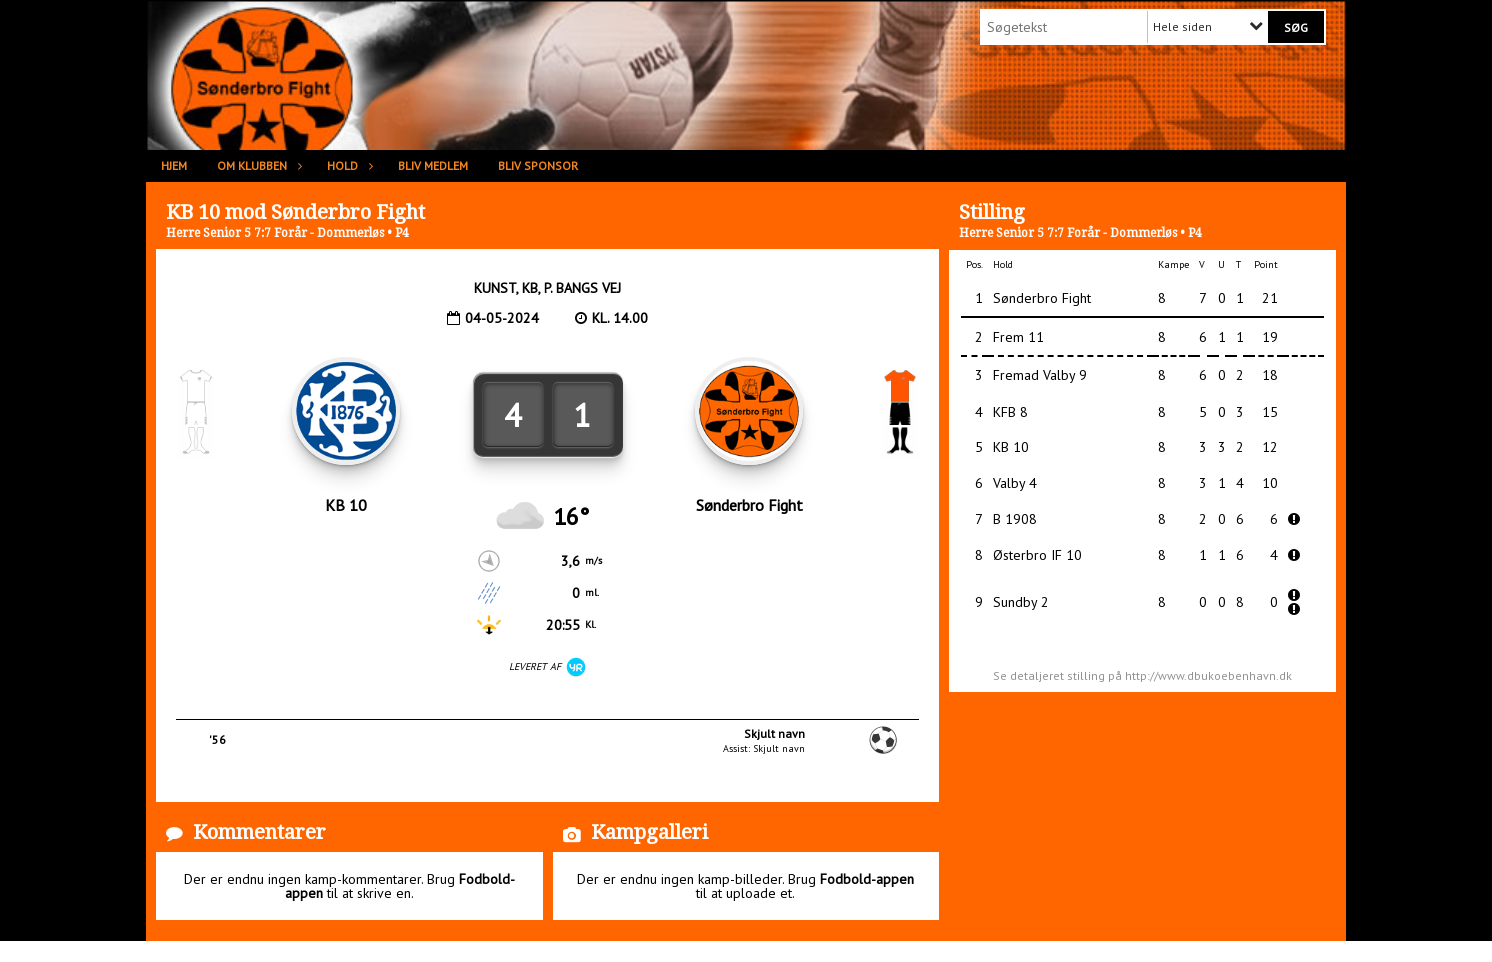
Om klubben (257, 165)
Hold (347, 165)
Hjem (174, 165)
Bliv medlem (433, 165)
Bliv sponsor (538, 165)
